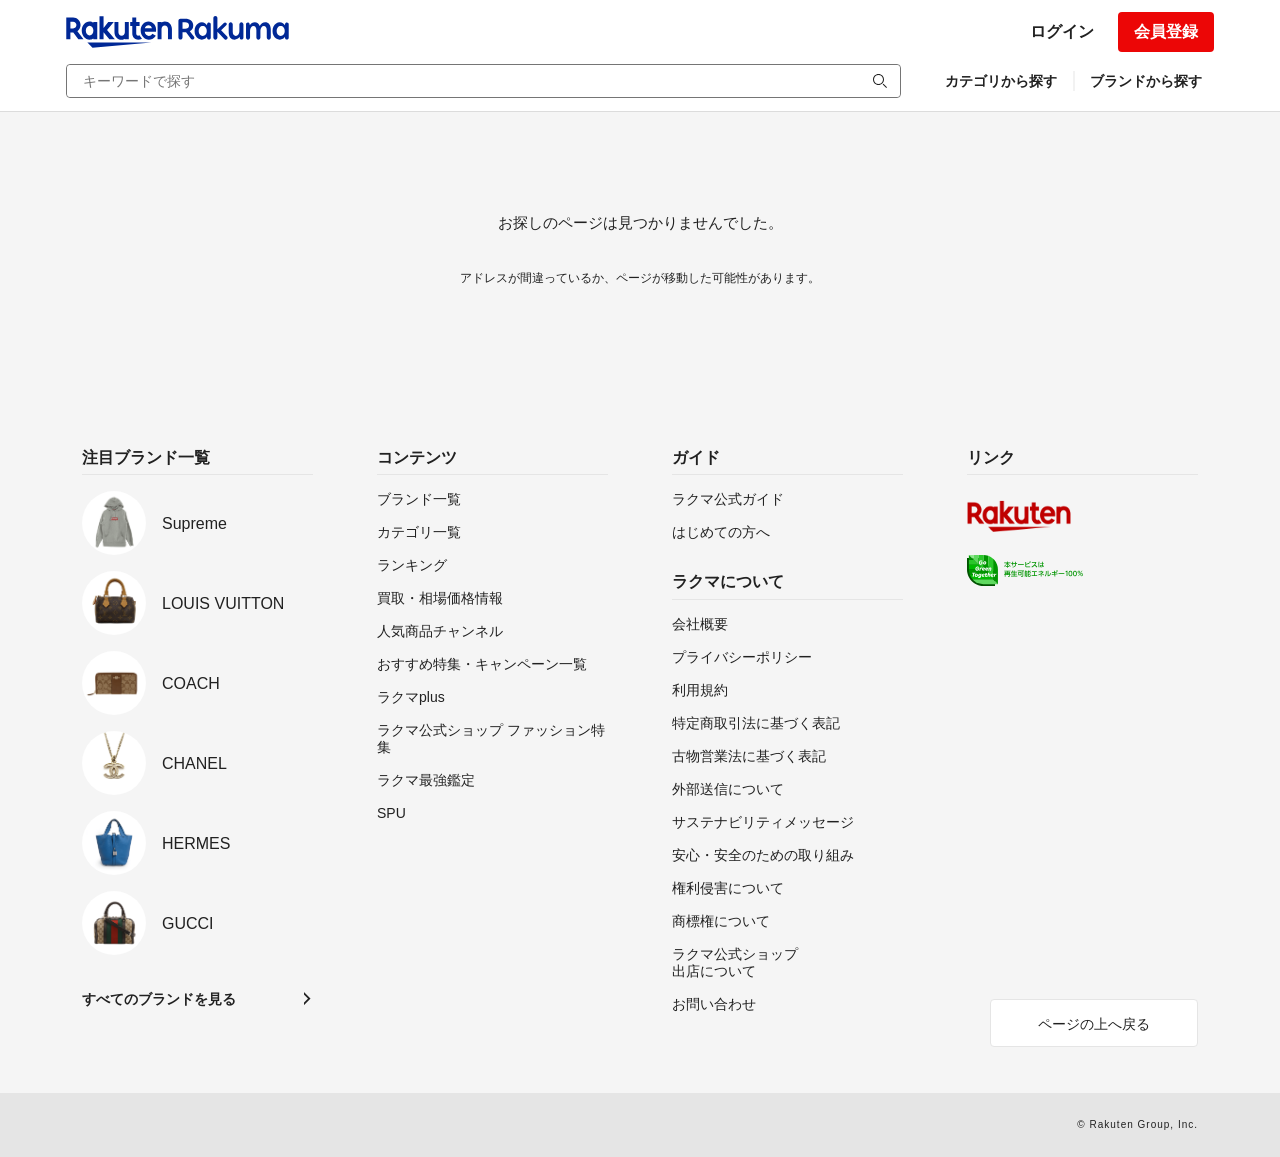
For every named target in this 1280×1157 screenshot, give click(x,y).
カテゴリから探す (1001, 81)
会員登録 (1166, 31)
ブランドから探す (1146, 81)
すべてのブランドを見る (159, 999)
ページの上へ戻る (1094, 1024)
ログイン (1062, 31)
